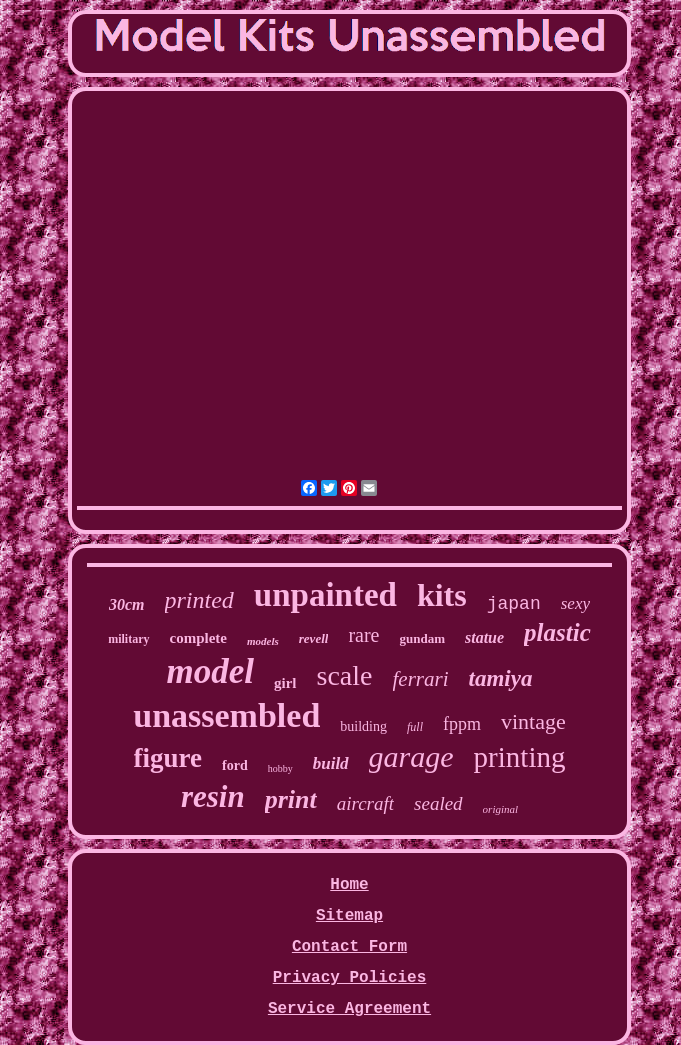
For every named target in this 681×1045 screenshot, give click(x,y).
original (500, 809)
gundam (422, 638)
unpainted (325, 595)
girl (285, 683)
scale (345, 675)
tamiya (501, 678)
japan (514, 604)
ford (235, 765)
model (210, 671)
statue (484, 637)
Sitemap (349, 916)
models (263, 641)
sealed (438, 803)
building (363, 726)
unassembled (226, 715)
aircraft (365, 803)
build (331, 763)
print (291, 799)
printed (199, 600)
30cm (127, 604)
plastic (557, 632)
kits (442, 595)
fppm (462, 724)
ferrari (421, 679)
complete (198, 638)
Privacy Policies (350, 978)
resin (213, 796)
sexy (575, 603)
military (128, 639)
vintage (533, 721)
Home (349, 885)
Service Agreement (349, 1009)
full (415, 727)
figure (168, 758)
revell (314, 638)
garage (411, 756)
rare (363, 635)
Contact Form (349, 947)
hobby (280, 768)
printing (520, 757)
